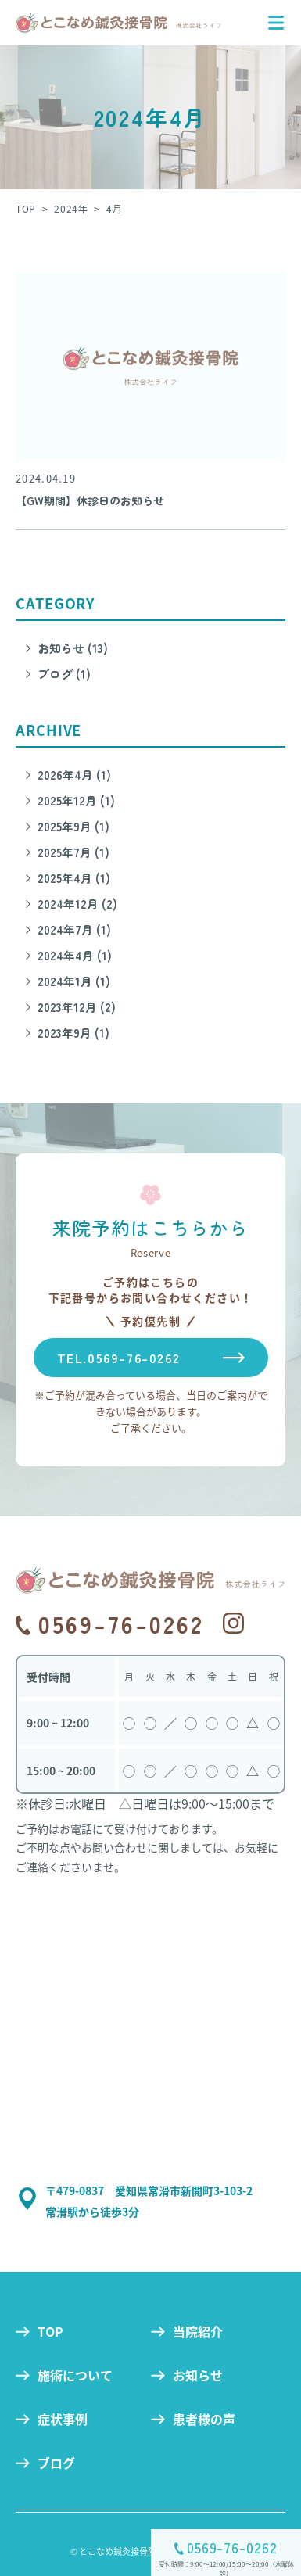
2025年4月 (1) (74, 878)
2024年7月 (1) (74, 929)
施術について (75, 2375)
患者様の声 (204, 2418)
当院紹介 (198, 2331)
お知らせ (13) (73, 648)
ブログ (56, 2462)
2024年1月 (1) (74, 981)
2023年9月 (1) (73, 1032)
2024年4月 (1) (75, 955)
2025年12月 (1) (76, 800)
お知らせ (198, 2375)
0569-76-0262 (232, 2547)
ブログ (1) (64, 674)
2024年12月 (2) (77, 903)
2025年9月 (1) (73, 826)
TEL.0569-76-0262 (119, 1357)
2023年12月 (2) (77, 1007)
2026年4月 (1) (74, 774)
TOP (50, 2331)
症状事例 (63, 2418)
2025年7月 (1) (73, 852)
